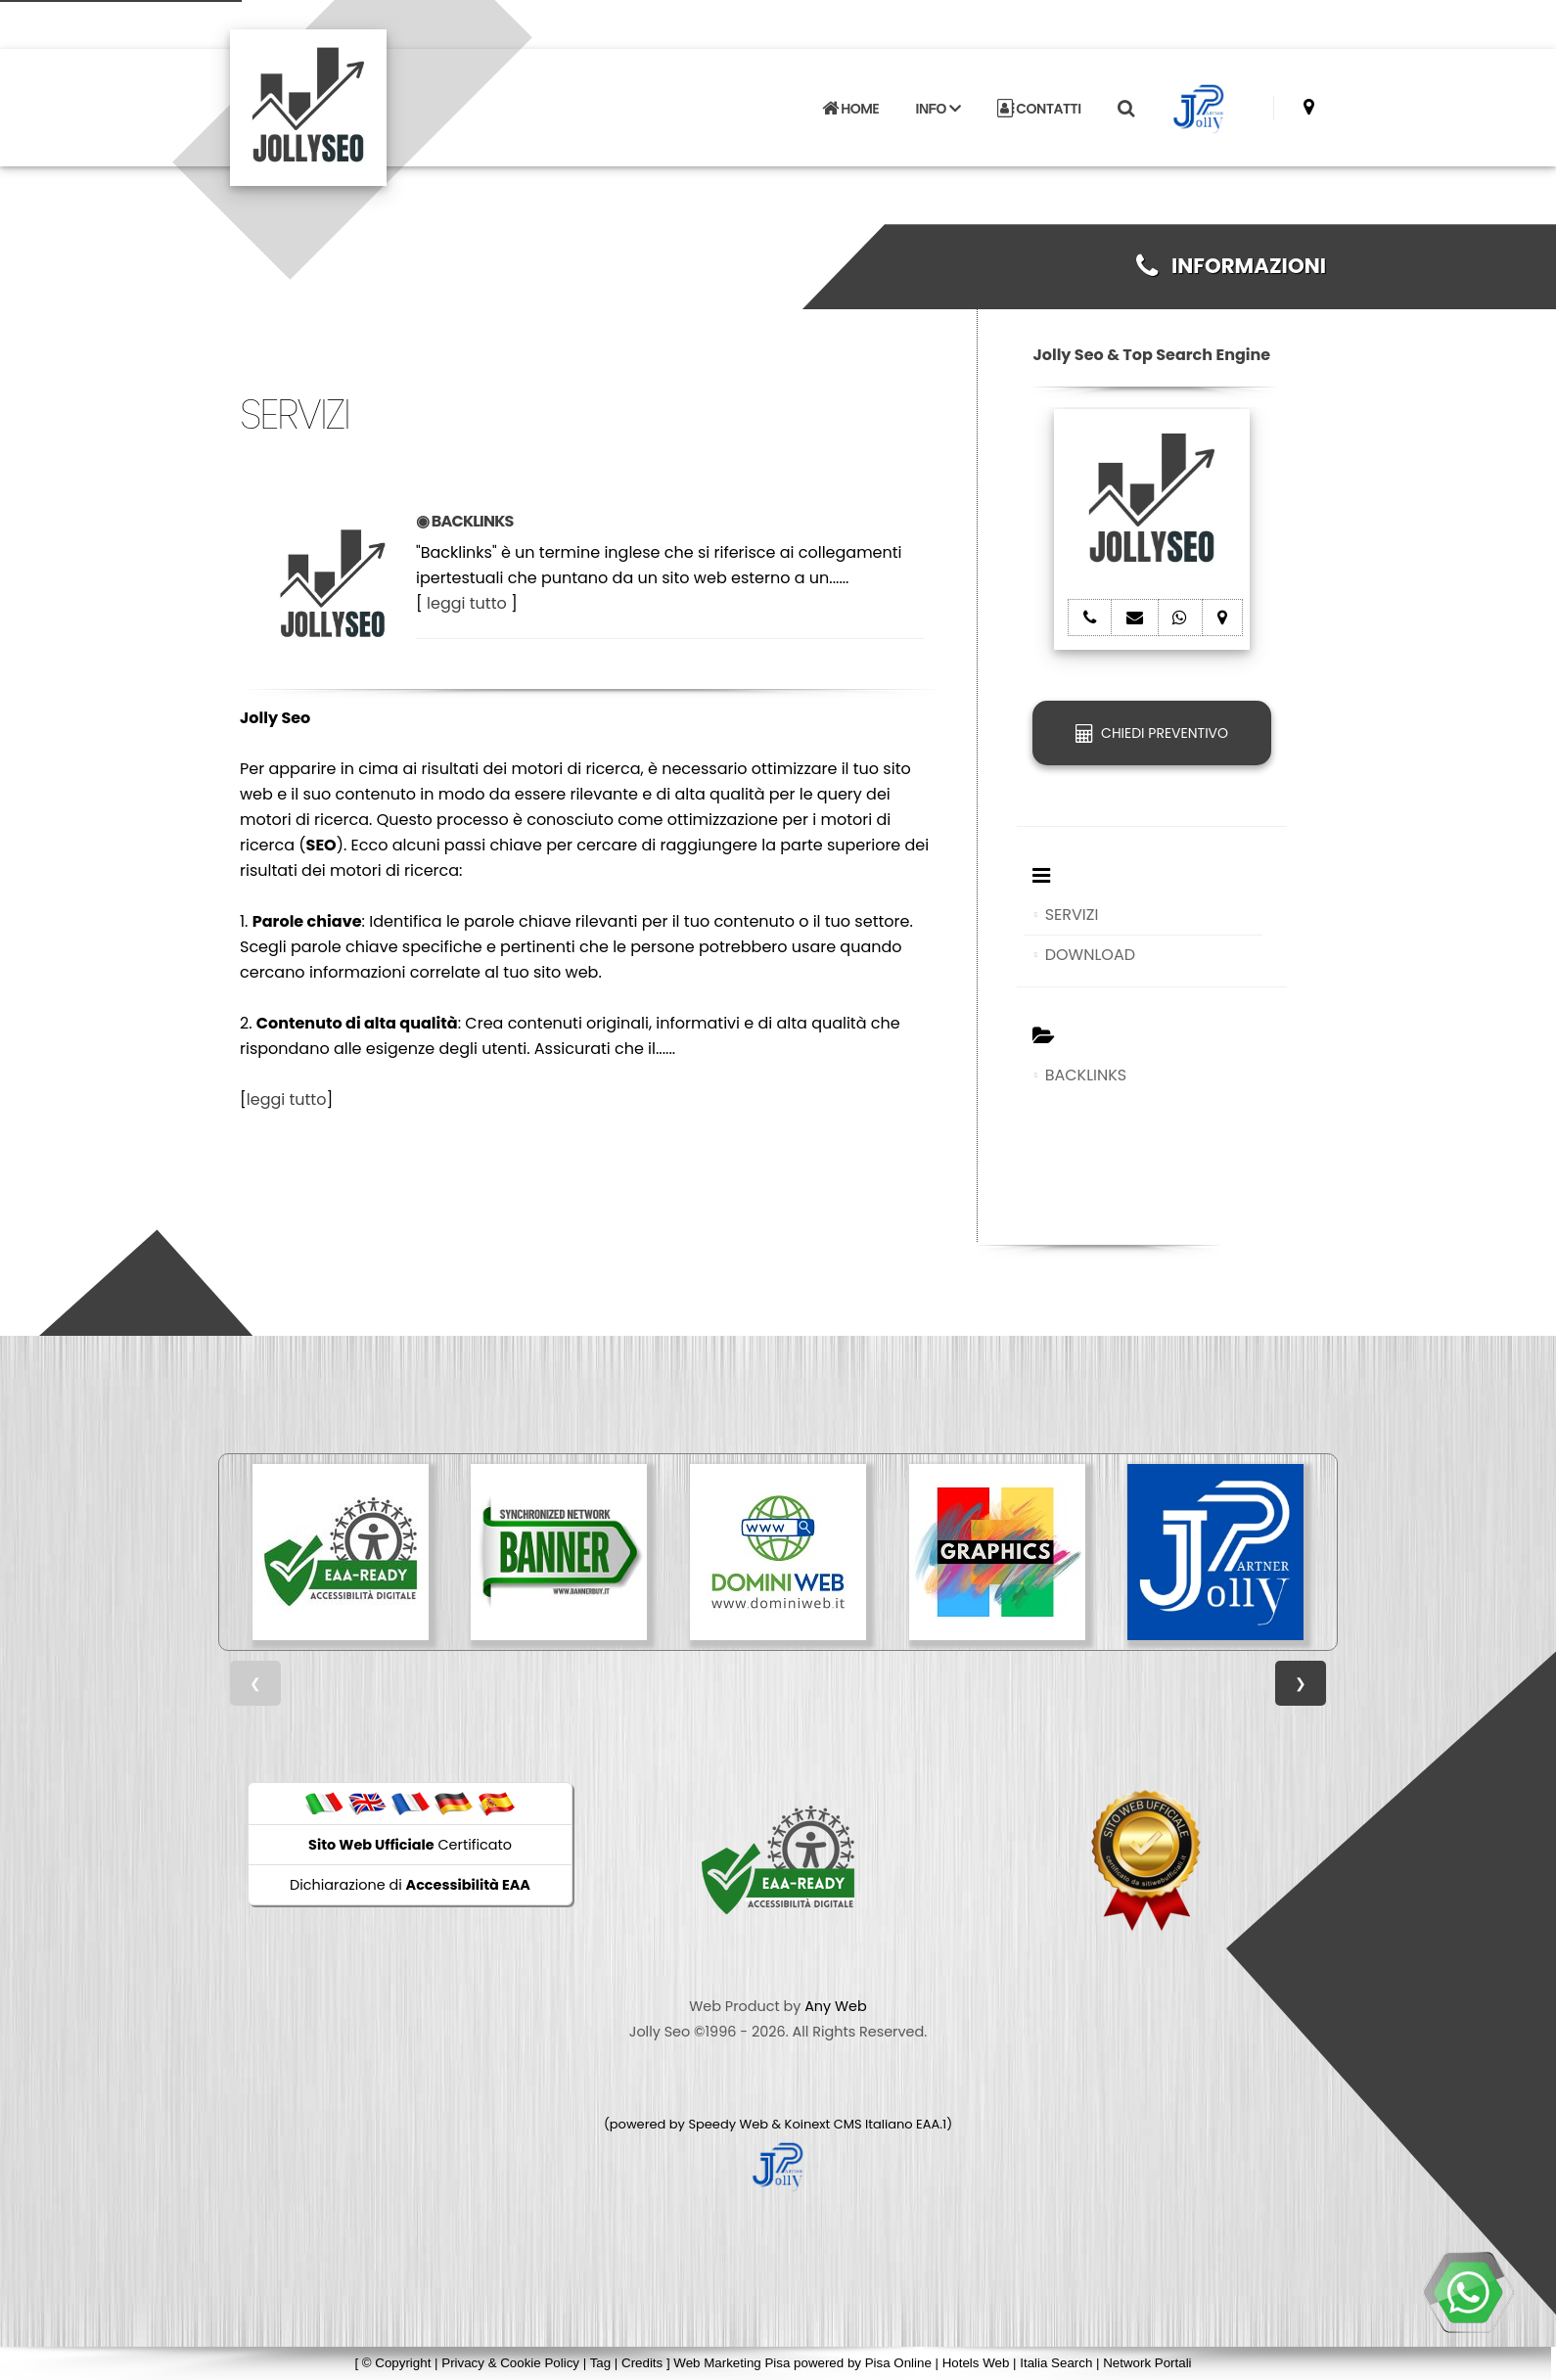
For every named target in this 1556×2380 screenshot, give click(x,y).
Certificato (410, 1844)
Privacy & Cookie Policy (510, 2363)
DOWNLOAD (1090, 954)
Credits (642, 2363)
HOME (850, 108)
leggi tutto (467, 603)
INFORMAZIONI (1231, 266)
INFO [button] (938, 108)
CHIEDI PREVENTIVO (1151, 733)
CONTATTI (1039, 108)
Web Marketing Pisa (731, 2363)
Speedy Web (728, 2124)
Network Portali (1147, 2363)
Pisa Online (898, 2363)
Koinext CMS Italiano (850, 2124)
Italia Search (1056, 2363)
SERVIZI (1072, 914)
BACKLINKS (1086, 1075)
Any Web (835, 2006)
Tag (601, 2363)
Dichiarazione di (410, 1885)
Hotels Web (976, 2363)
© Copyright (397, 2363)
